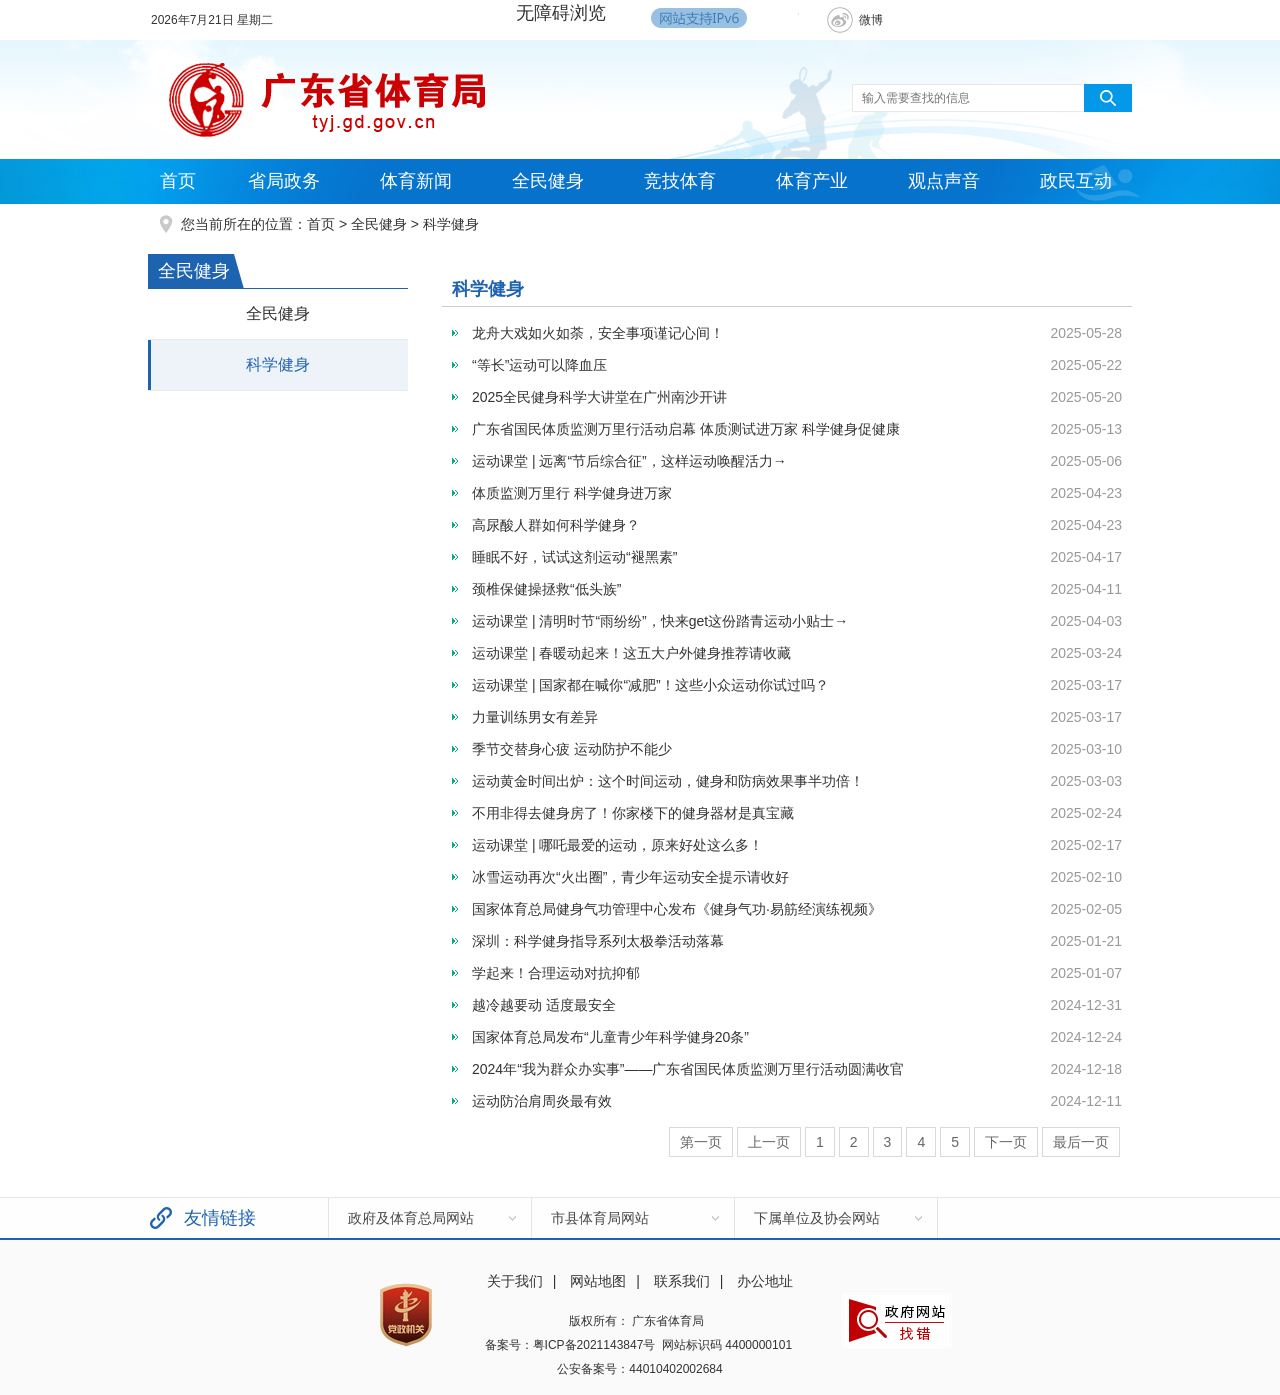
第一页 (701, 1142)
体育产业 (812, 181)
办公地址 (765, 1281)
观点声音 (944, 181)
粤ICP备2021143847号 (594, 1345)
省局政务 (284, 181)
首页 (178, 181)
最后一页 (1081, 1142)
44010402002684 (675, 1369)
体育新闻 (416, 181)
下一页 (1006, 1142)
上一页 (769, 1142)
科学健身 (451, 224)
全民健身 (548, 181)
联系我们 (682, 1281)
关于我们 (515, 1281)
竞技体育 (680, 181)
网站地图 (598, 1281)
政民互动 (1076, 181)
